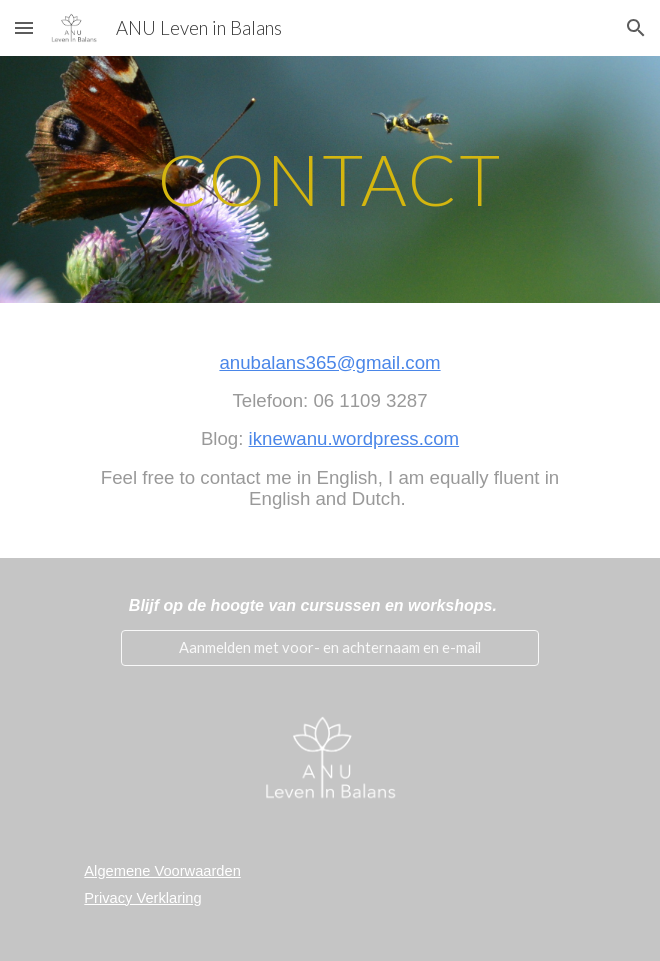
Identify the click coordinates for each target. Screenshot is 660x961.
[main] (329, 179)
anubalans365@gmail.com (329, 362)
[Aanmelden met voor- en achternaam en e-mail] (330, 647)
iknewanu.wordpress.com (354, 438)
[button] (24, 27)
